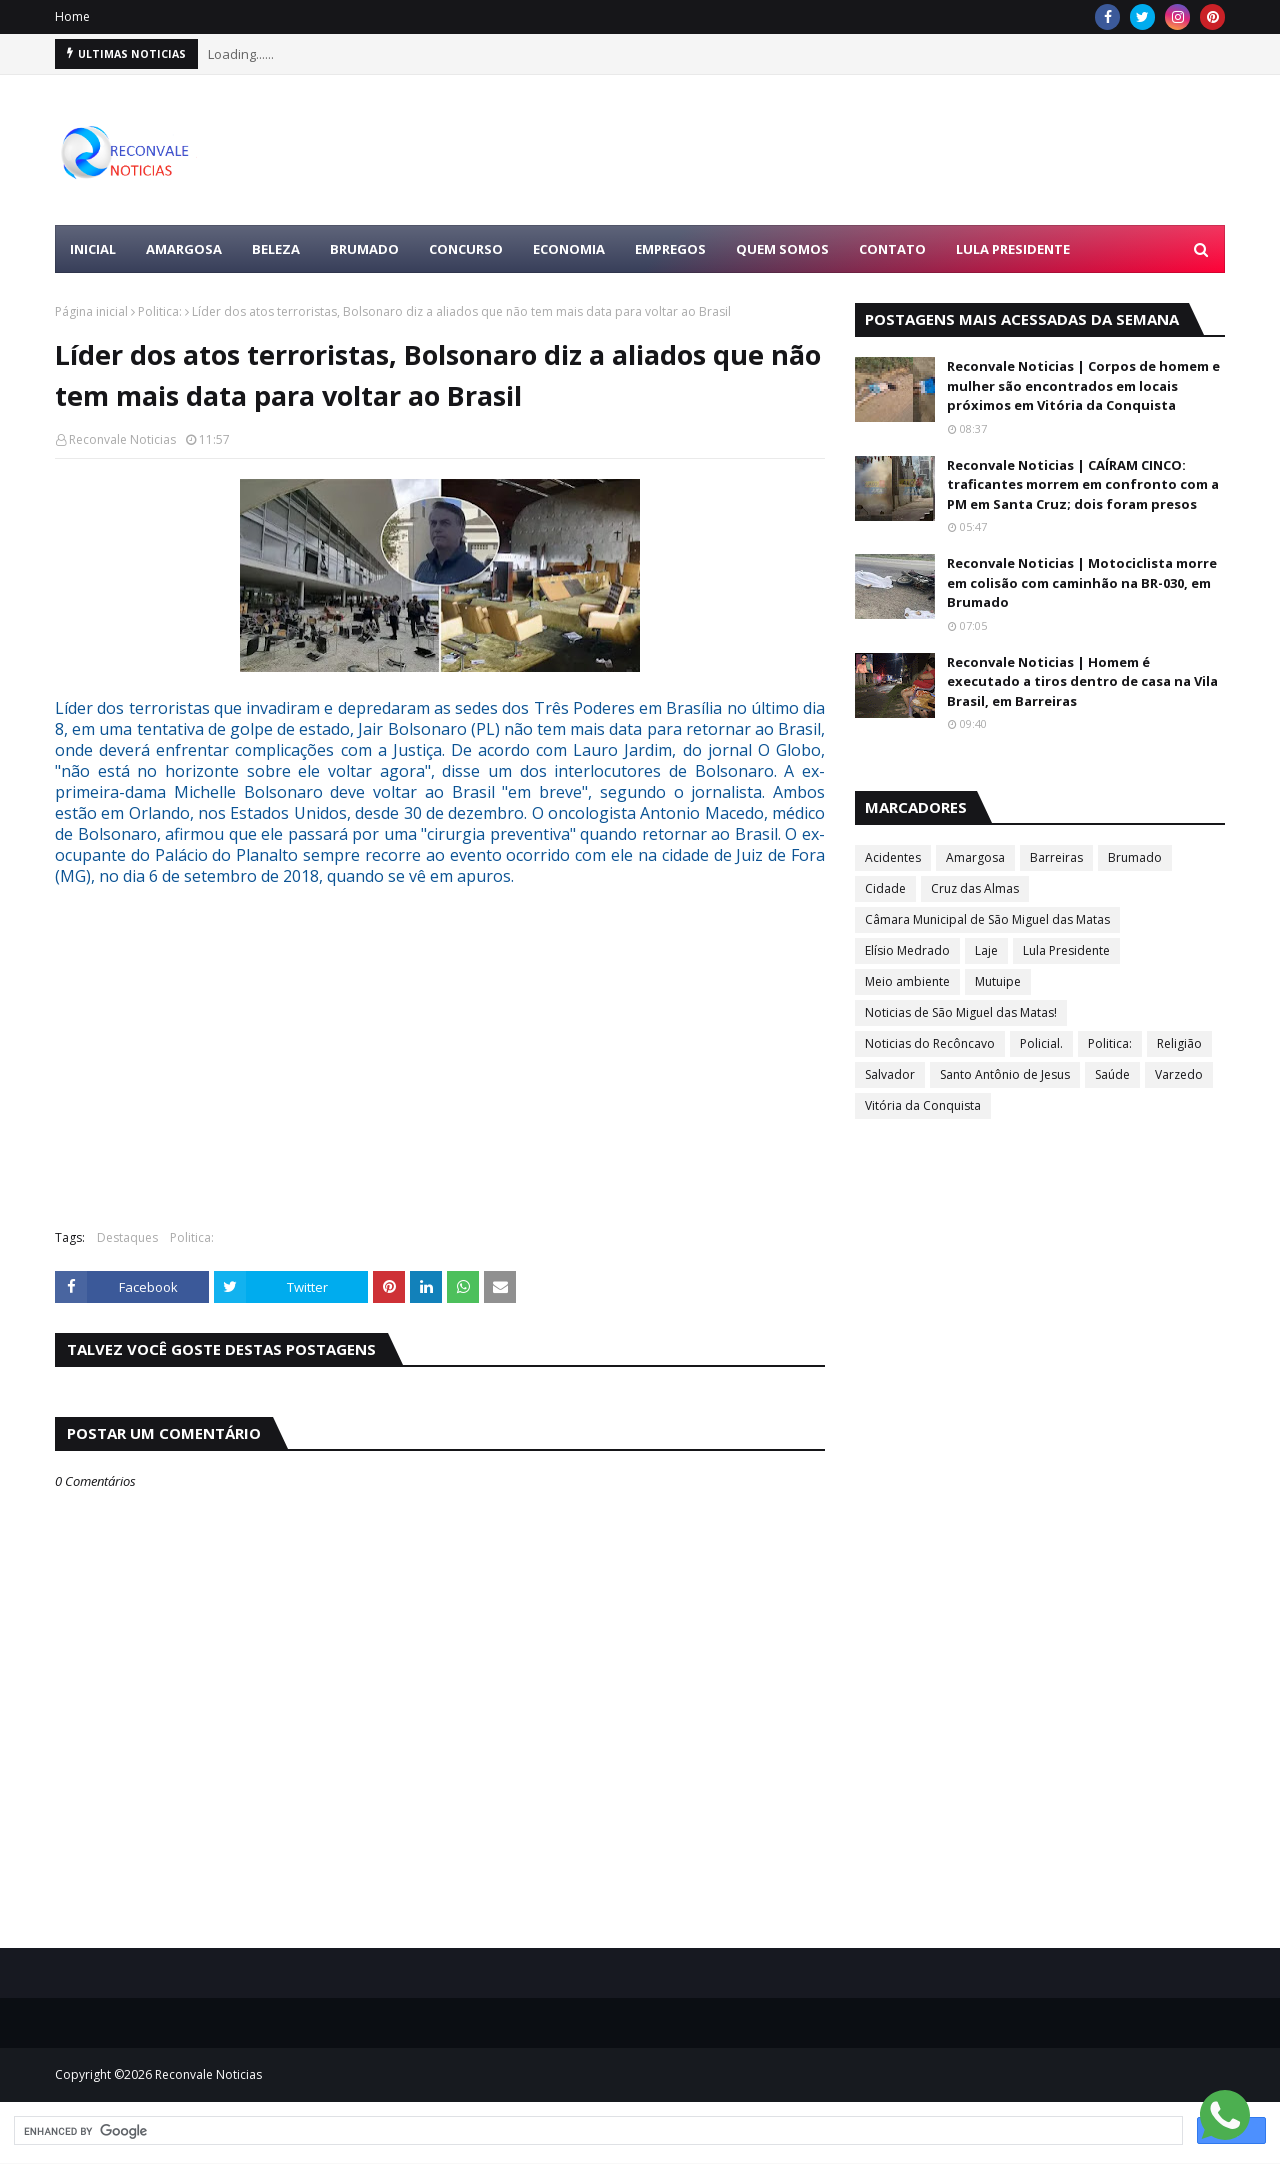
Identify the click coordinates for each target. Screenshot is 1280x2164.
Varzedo (1179, 1074)
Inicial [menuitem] (93, 249)
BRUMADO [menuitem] (364, 249)
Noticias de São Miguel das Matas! (961, 1012)
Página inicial (91, 311)
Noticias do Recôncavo (930, 1043)
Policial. (1041, 1043)
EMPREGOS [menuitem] (670, 249)
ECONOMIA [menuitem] (569, 249)
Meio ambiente (907, 981)
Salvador (890, 1074)
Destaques (127, 1237)
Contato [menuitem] (892, 249)
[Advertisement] (861, 150)
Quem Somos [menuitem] (782, 249)
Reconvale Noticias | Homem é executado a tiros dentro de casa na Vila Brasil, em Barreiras (1082, 681)
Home (72, 16)
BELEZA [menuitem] (276, 249)
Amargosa (975, 857)
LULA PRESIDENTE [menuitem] (1013, 249)
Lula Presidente (1066, 950)
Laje (986, 950)
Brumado (1135, 857)
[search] (596, 2131)
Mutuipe (998, 981)
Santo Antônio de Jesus (1005, 1074)
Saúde (1112, 1074)
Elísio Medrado (907, 950)
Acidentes (893, 857)
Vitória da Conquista (923, 1105)
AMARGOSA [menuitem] (184, 249)
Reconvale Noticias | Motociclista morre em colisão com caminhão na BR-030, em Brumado (1082, 582)
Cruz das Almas (975, 888)
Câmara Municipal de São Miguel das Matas (987, 919)
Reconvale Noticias (122, 439)
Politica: (160, 311)
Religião (1179, 1043)
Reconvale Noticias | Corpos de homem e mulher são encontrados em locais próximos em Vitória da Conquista (1083, 385)
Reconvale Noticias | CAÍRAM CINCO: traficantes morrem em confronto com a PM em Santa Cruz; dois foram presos (1083, 484)
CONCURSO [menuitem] (466, 249)
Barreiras (1056, 857)
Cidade (885, 888)
